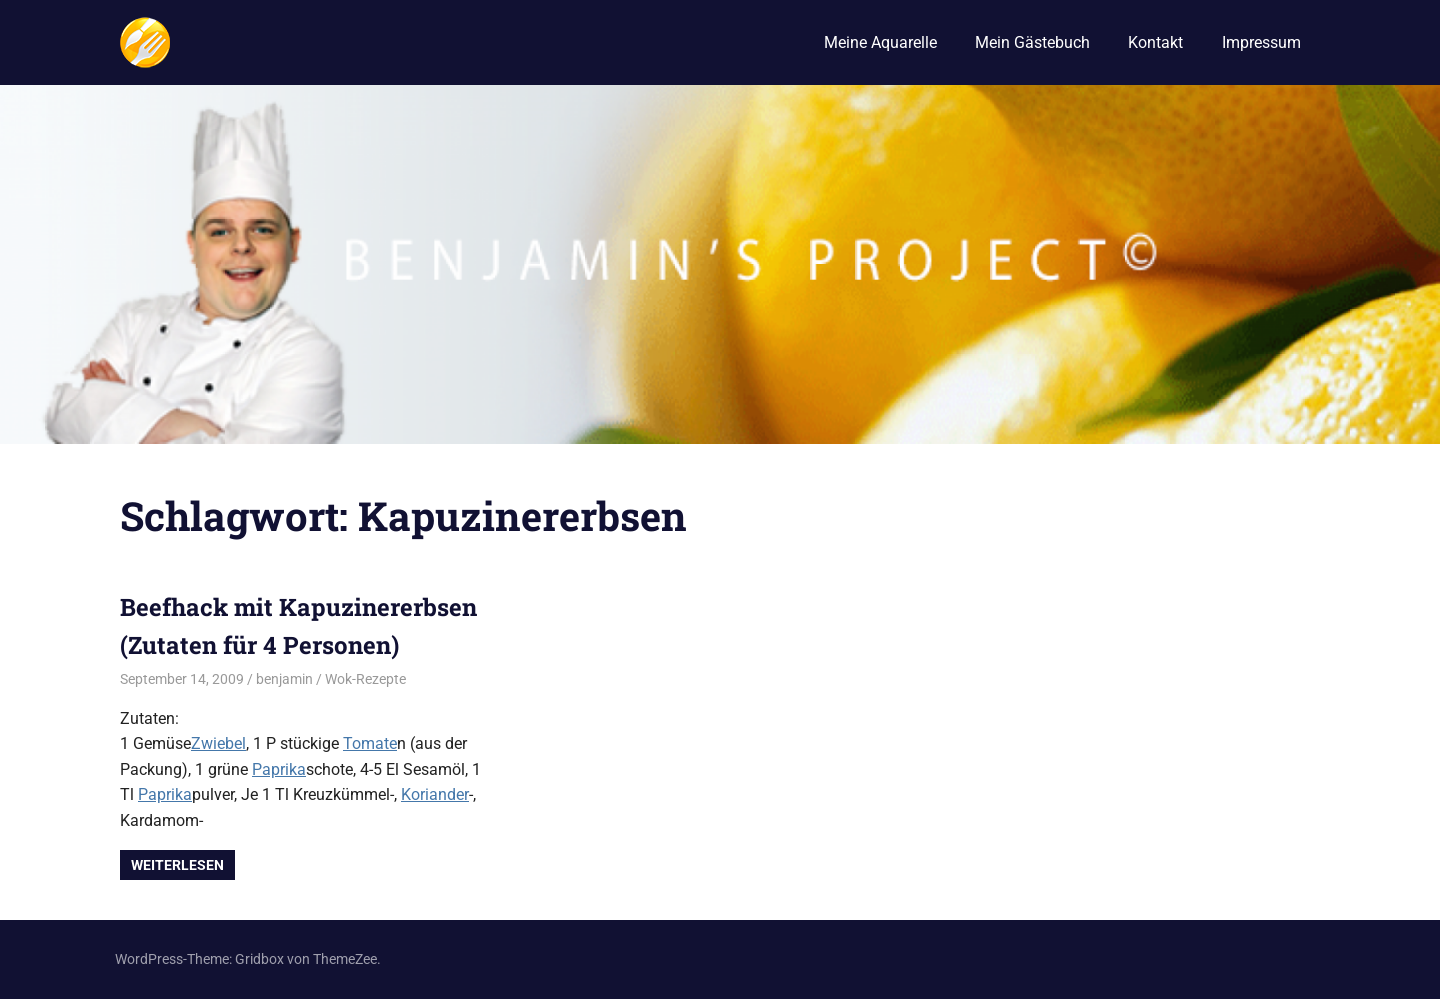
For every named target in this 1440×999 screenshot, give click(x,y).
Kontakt (1155, 42)
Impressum (1261, 42)
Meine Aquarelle (880, 42)
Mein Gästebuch (1032, 42)
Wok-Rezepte (365, 679)
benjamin (284, 679)
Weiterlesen (177, 865)
